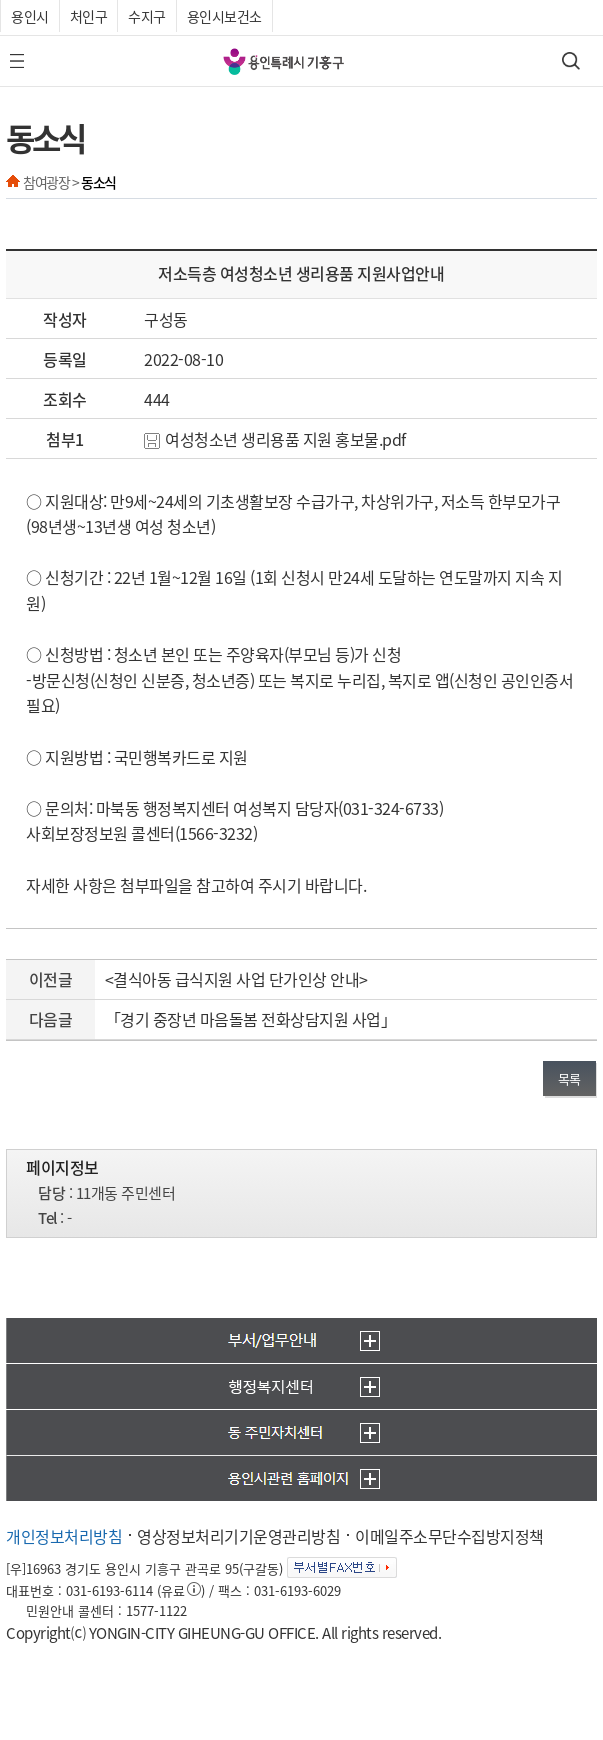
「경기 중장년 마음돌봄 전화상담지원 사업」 (251, 1019)
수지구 (147, 16)
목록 (569, 1078)
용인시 (30, 16)
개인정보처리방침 (64, 1536)
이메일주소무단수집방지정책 (449, 1536)
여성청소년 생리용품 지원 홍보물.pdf (275, 439)
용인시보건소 (224, 16)
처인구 (89, 16)
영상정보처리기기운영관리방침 (238, 1536)
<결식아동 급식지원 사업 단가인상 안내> (236, 979)
